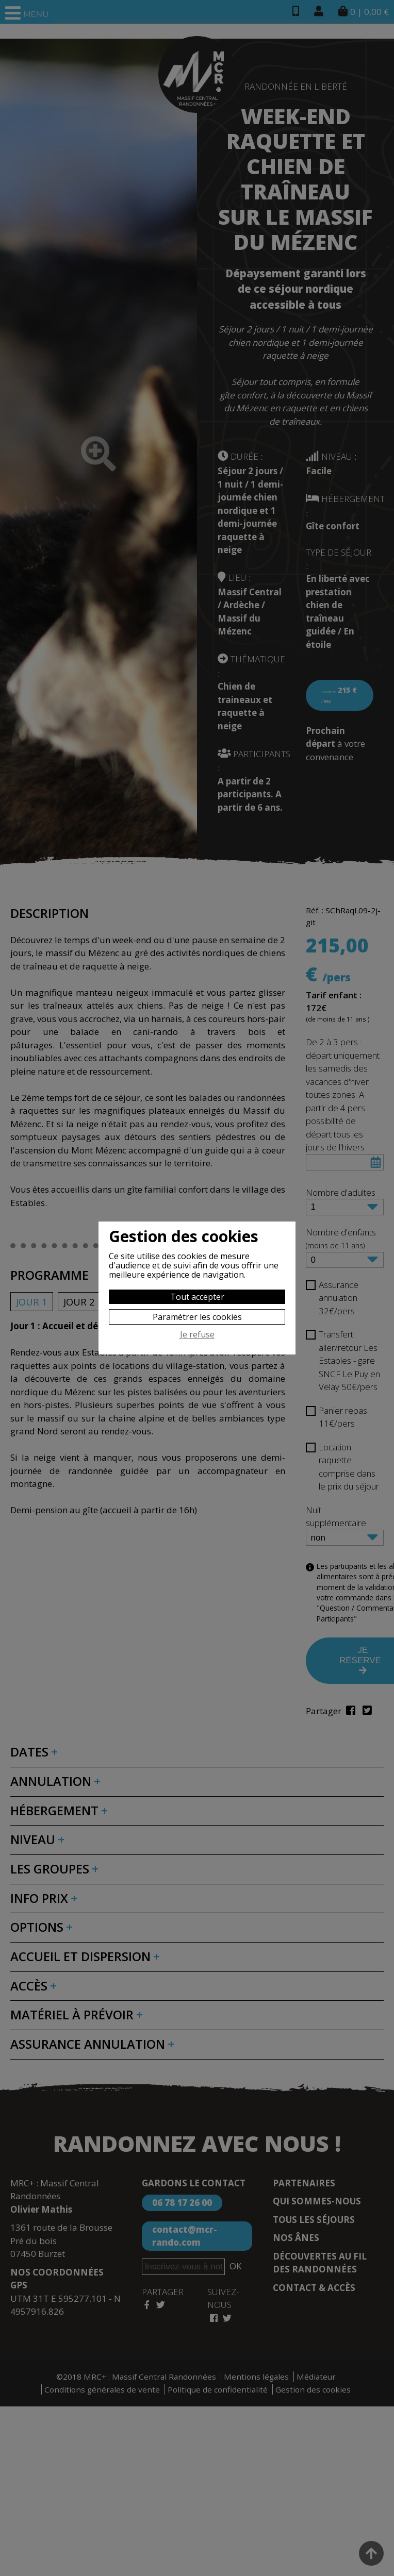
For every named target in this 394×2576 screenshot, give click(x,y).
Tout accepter (197, 1296)
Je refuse (197, 1335)
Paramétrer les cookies (197, 1317)
